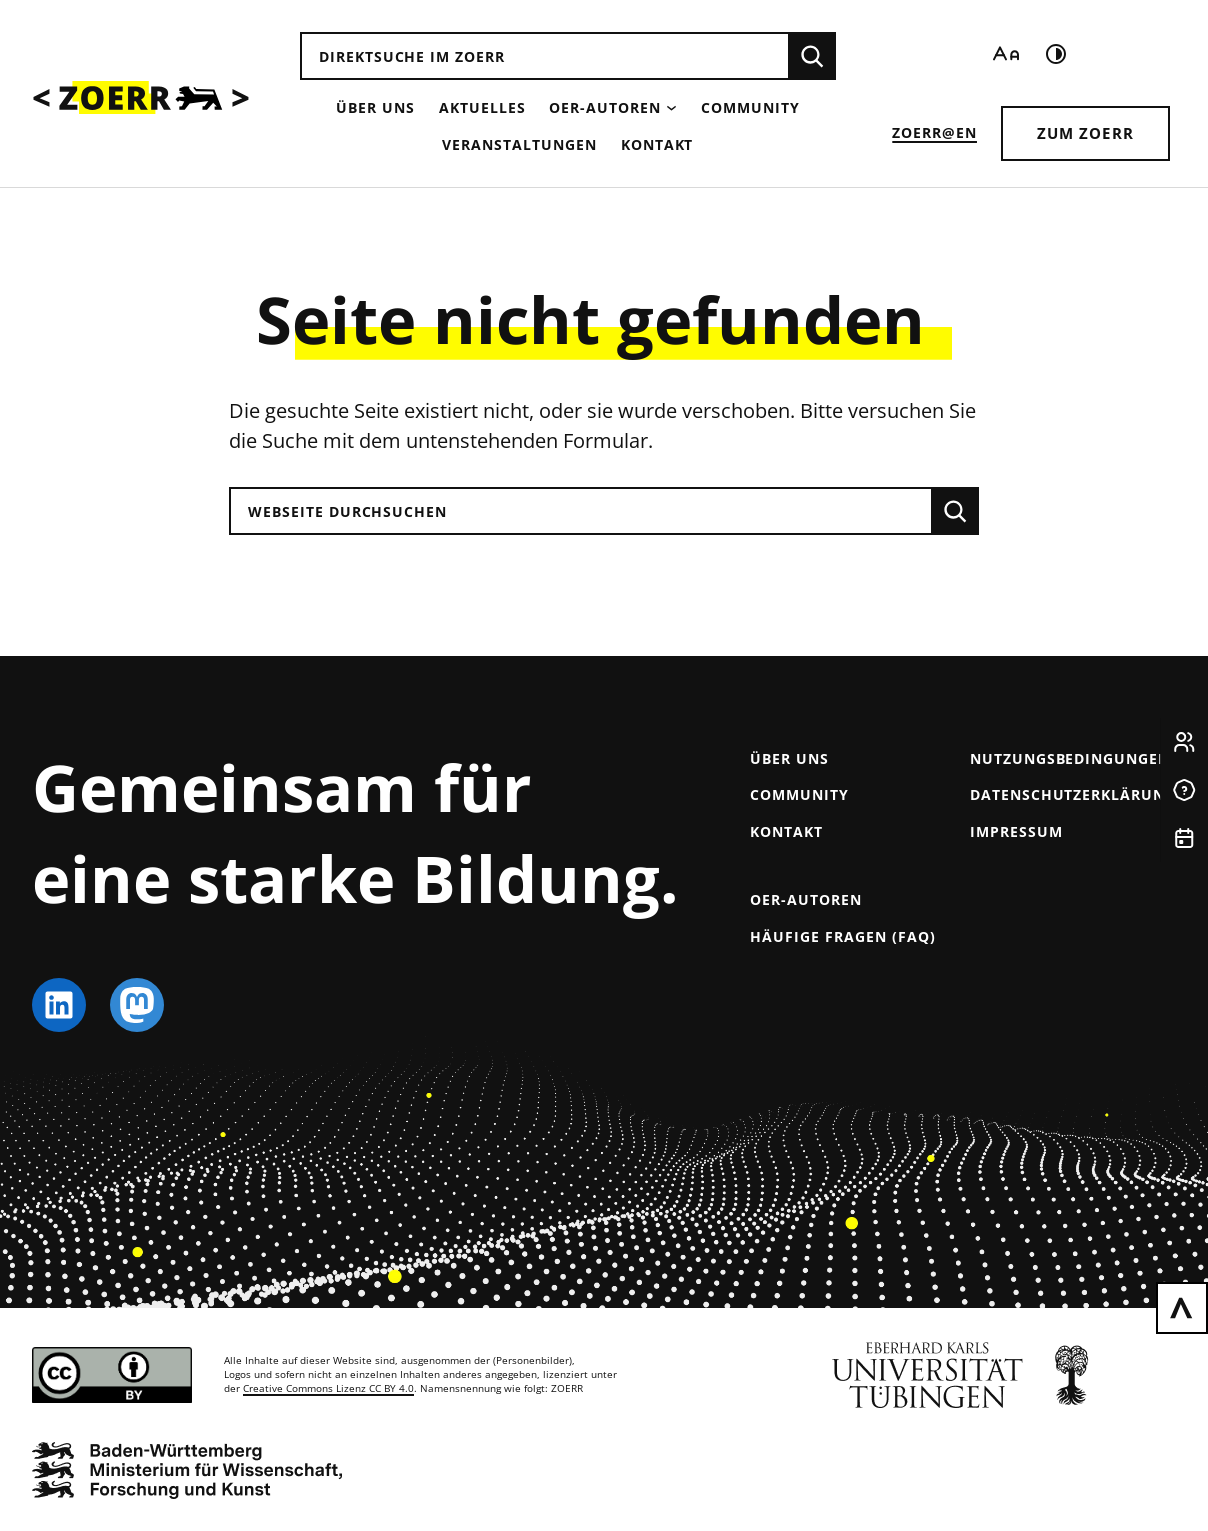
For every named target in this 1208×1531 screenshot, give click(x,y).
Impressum (1016, 831)
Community (750, 107)
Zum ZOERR (1085, 133)
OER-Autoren (605, 107)
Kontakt (657, 144)
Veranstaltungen (519, 144)
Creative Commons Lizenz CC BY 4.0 (328, 1388)
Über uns (375, 107)
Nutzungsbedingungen (1070, 758)
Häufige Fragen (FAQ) (842, 936)
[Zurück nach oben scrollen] (1182, 1308)
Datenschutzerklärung (1073, 794)
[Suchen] (812, 56)
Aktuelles (482, 107)
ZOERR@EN (934, 132)
